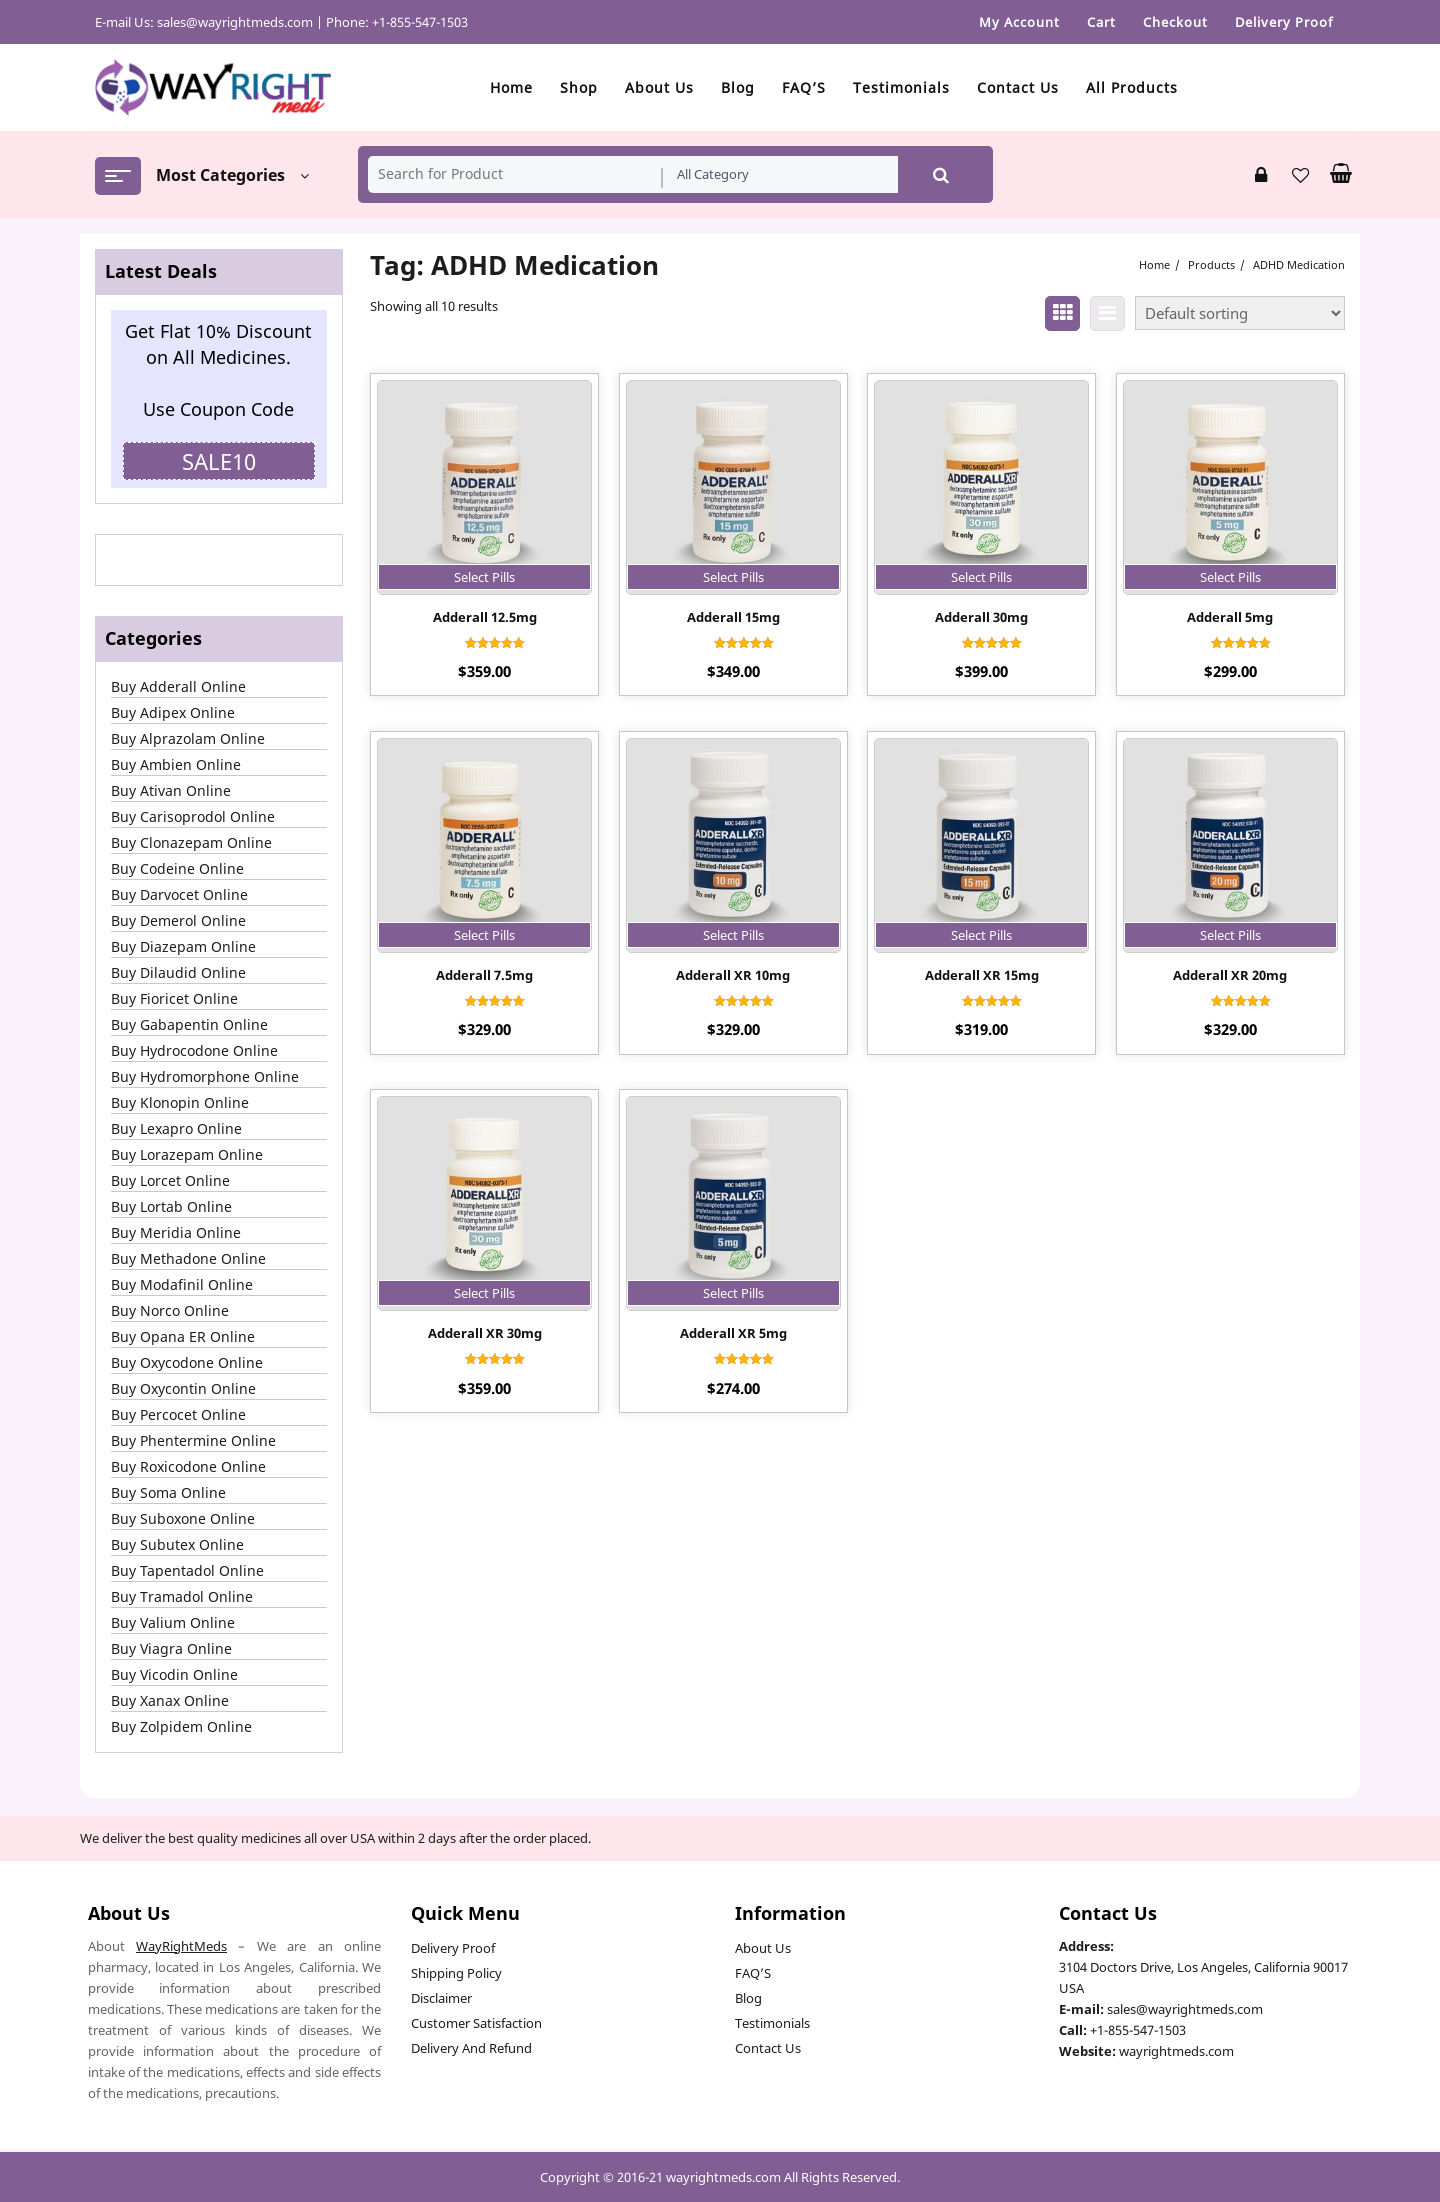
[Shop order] (1240, 313)
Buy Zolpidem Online (181, 1726)
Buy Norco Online (170, 1310)
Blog (748, 1998)
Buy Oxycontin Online (183, 1388)
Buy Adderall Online (178, 686)
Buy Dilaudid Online (178, 972)
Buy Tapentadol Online (187, 1570)
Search (941, 174)
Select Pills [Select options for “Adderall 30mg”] (981, 577)
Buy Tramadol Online (182, 1596)
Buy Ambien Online (176, 764)
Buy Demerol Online (178, 920)
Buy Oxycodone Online (187, 1362)
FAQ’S (753, 1973)
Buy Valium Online (173, 1622)
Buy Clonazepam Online (191, 842)
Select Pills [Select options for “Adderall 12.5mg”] (484, 577)
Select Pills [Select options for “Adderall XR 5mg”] (733, 1293)
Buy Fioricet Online (174, 998)
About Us (763, 1948)
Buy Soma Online (168, 1492)
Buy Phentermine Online (193, 1440)
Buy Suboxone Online (183, 1518)
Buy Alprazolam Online (188, 738)
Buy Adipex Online (173, 712)
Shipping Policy (456, 1973)
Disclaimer (441, 1998)
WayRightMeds (181, 1946)
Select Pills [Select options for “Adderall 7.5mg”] (484, 935)
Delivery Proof (453, 1948)
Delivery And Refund (471, 2048)
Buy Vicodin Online (174, 1674)
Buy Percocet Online (178, 1414)
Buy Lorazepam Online (187, 1154)
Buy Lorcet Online (170, 1180)
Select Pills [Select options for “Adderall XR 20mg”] (1230, 935)
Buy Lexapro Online (176, 1128)
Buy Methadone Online (188, 1258)
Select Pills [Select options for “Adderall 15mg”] (733, 577)
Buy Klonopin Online (180, 1102)
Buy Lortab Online (171, 1206)
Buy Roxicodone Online (188, 1466)
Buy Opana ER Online (183, 1336)
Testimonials (772, 2023)
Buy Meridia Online (176, 1232)
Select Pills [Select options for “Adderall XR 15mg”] (981, 935)
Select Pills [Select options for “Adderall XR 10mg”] (733, 935)
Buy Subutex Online (177, 1544)
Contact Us (768, 2048)
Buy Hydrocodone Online (194, 1050)
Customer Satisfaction (476, 2023)
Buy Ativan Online (171, 790)
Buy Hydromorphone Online (205, 1076)
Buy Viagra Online (171, 1648)
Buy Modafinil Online (182, 1284)
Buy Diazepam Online (183, 946)
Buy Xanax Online (170, 1700)
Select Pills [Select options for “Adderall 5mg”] (1230, 577)
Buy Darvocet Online (179, 894)
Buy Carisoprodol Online (193, 816)
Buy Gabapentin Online (189, 1024)
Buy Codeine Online (177, 868)
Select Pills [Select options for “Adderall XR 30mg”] (484, 1293)
